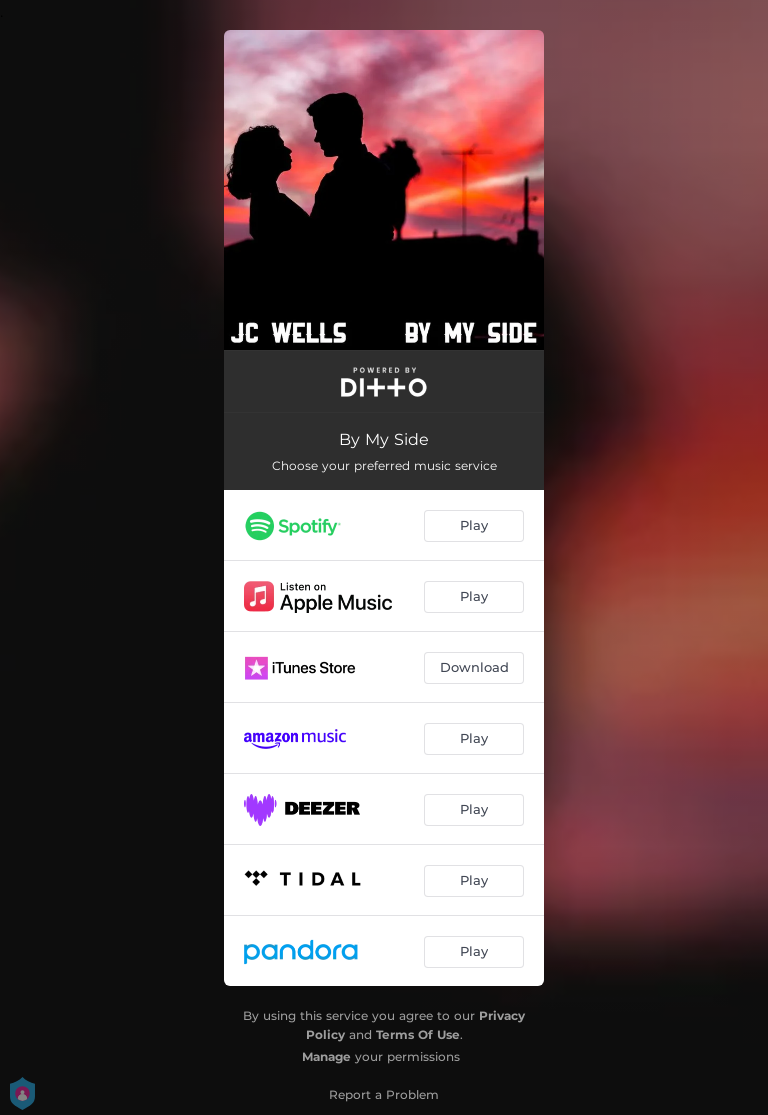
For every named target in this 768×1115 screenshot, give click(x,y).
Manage (326, 1056)
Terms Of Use (418, 1034)
